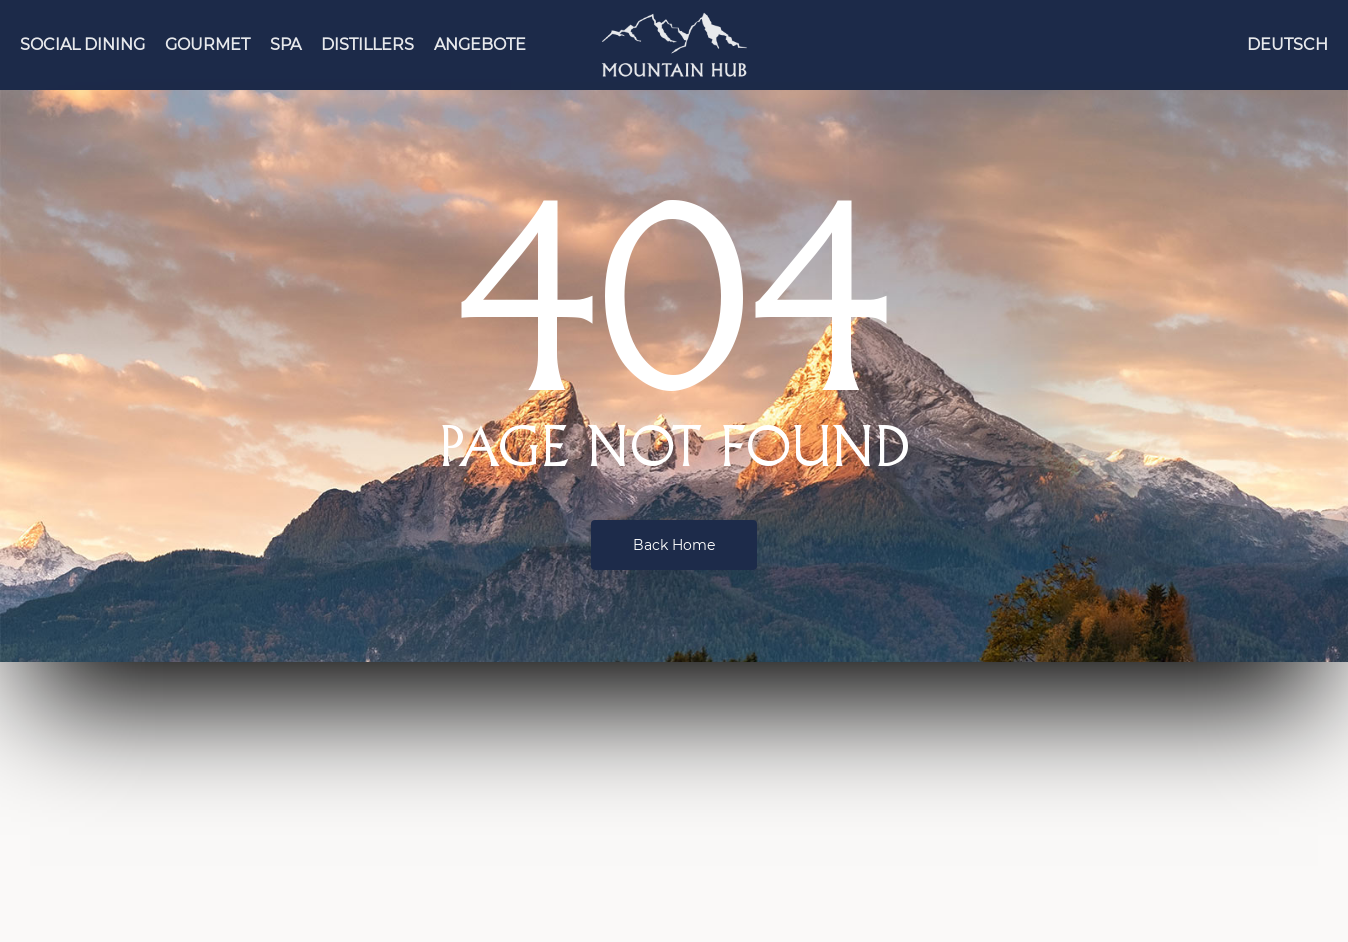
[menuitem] (1287, 45)
